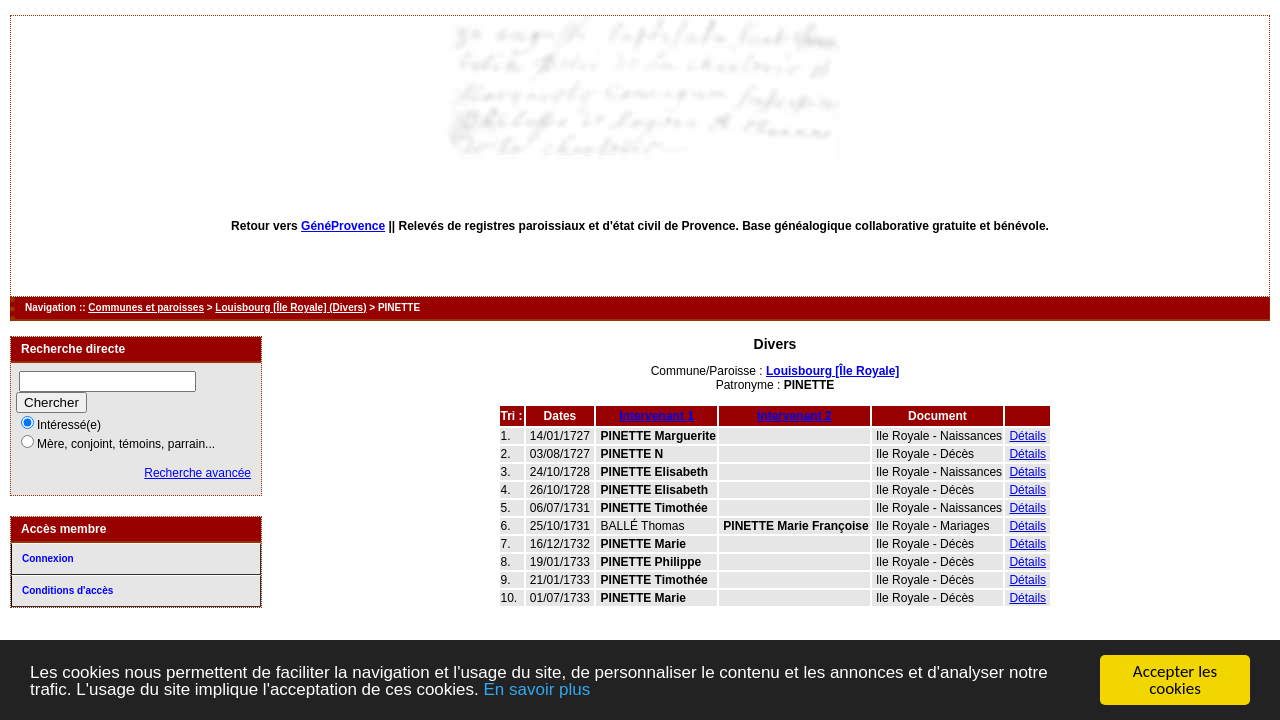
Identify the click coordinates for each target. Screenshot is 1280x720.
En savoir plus (536, 689)
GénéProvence (343, 226)
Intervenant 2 (794, 416)
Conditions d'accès (67, 590)
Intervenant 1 (656, 416)
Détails (1027, 436)
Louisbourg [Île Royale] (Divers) (290, 307)
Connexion (48, 558)
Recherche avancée (197, 473)
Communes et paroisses (146, 307)
